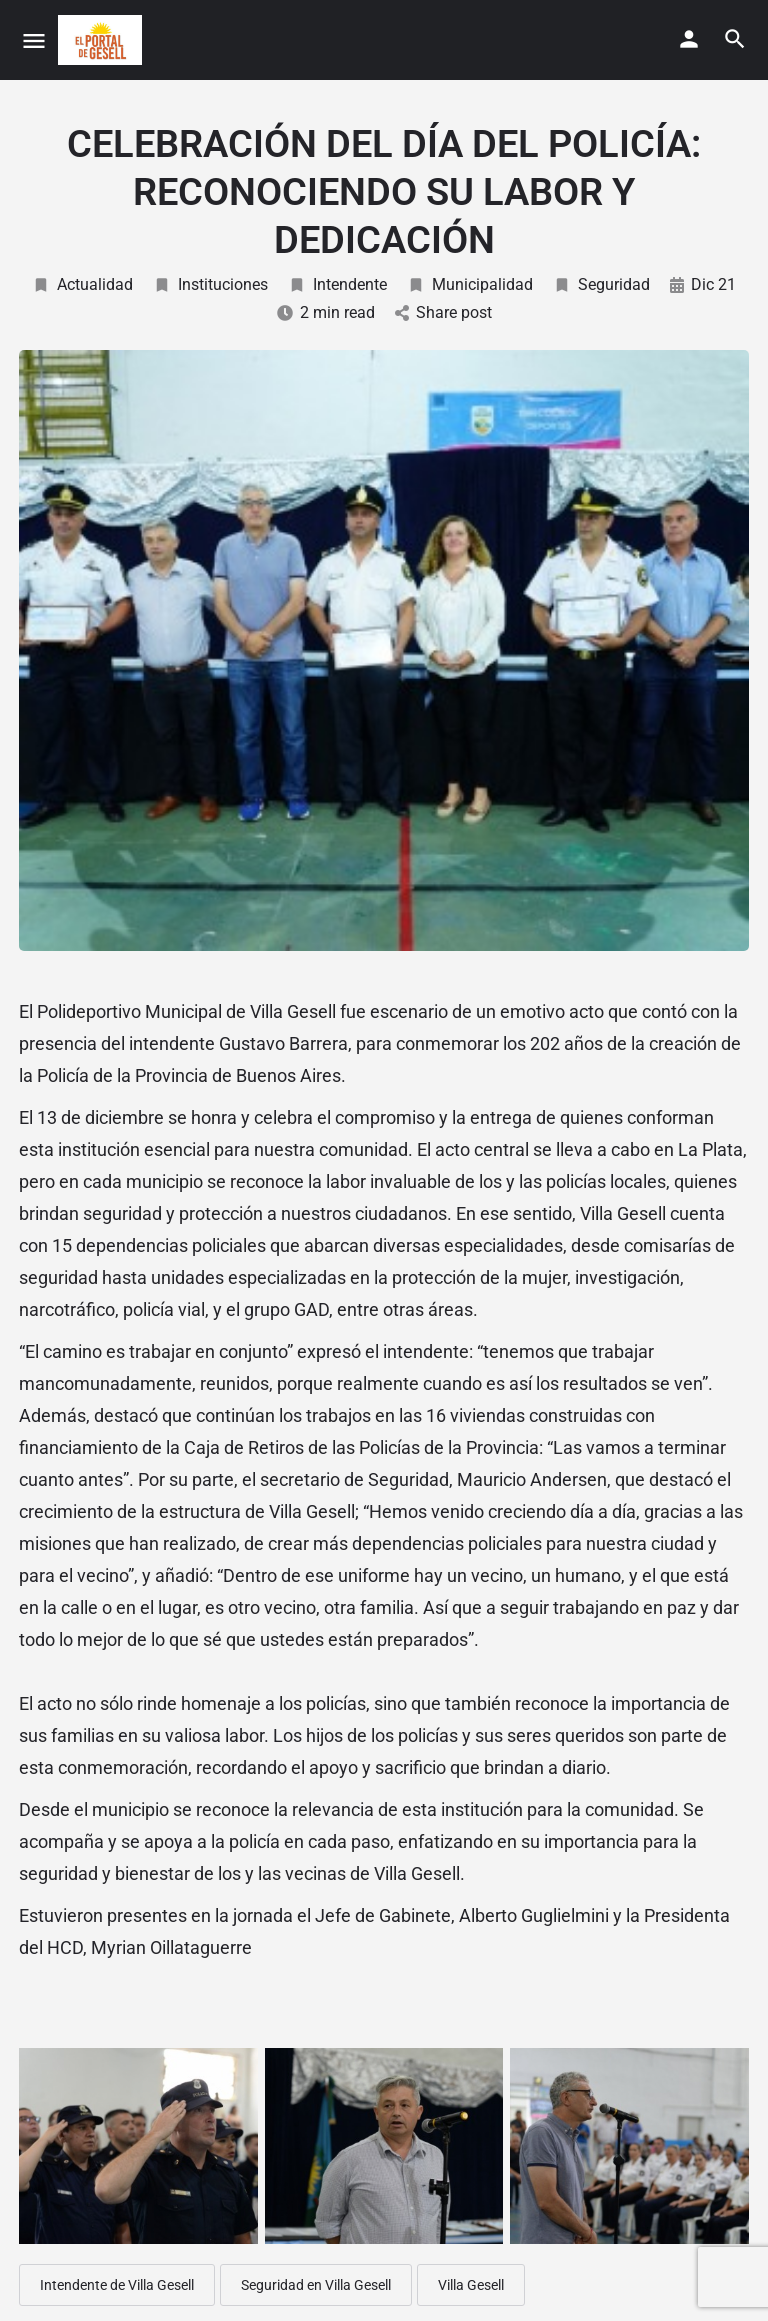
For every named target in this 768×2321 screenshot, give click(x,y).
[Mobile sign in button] (689, 39)
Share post (443, 312)
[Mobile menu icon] (34, 40)
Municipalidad (470, 284)
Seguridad (601, 284)
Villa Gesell (471, 2285)
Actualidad (82, 284)
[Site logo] (102, 40)
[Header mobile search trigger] (735, 39)
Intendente (337, 284)
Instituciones (210, 284)
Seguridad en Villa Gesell (316, 2285)
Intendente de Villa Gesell (117, 2285)
